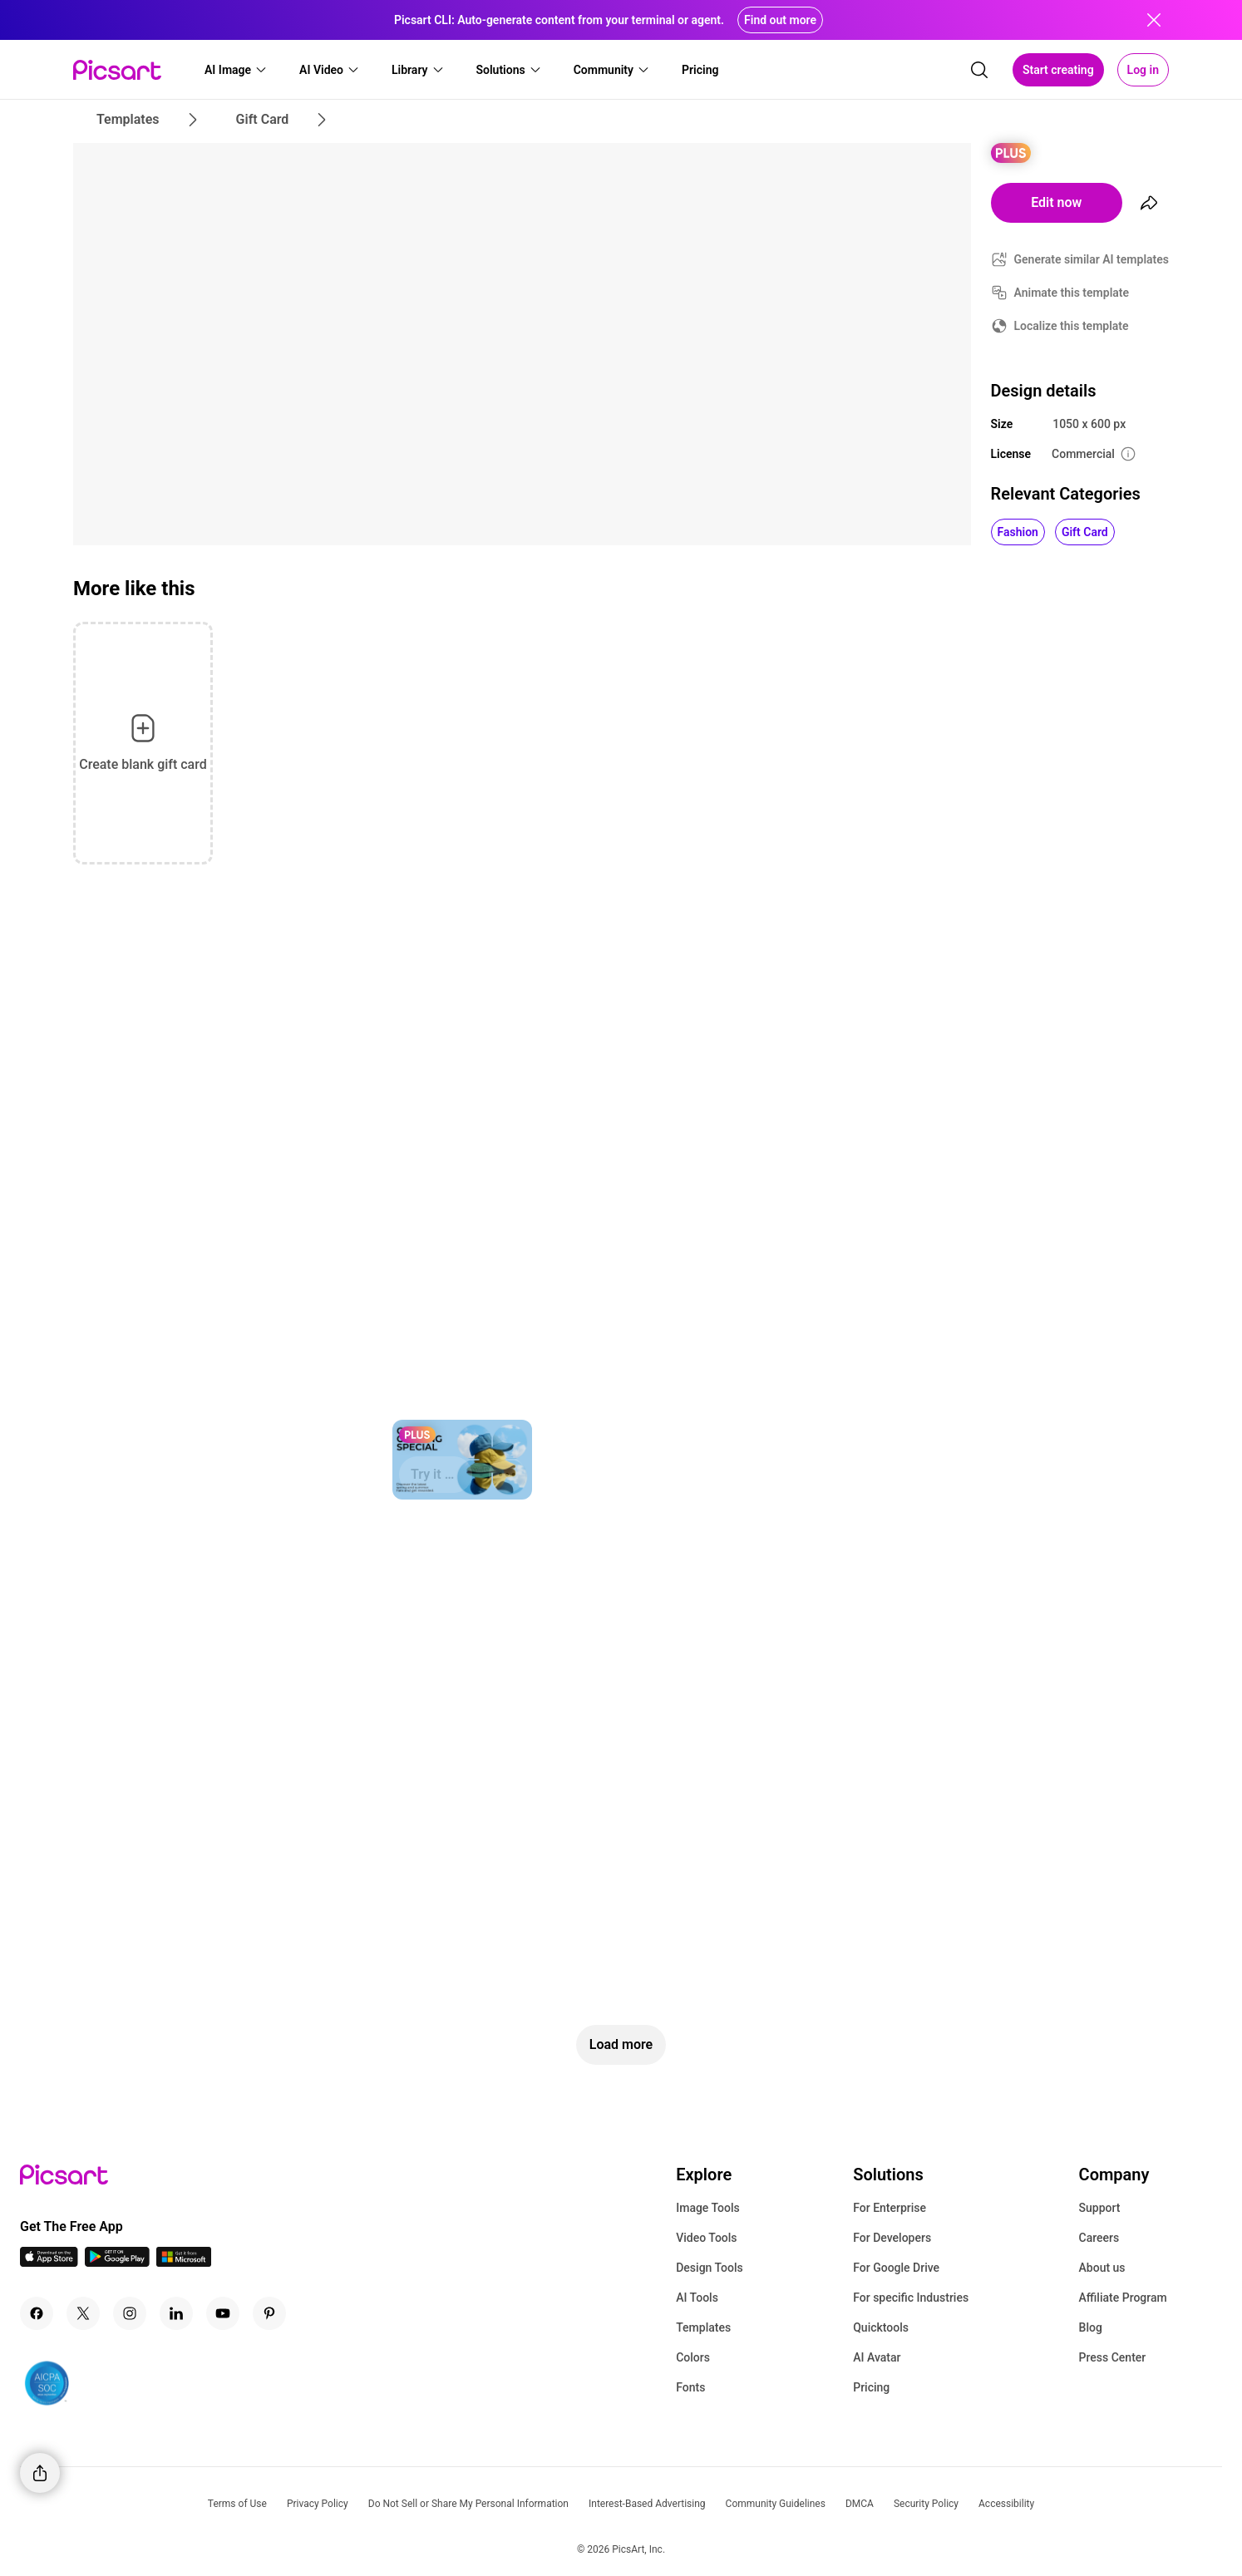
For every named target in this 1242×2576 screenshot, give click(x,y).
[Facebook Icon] (36, 2313)
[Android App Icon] (117, 2262)
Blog (1090, 2327)
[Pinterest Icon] (269, 2313)
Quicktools (881, 2327)
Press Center (1112, 2357)
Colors (693, 2357)
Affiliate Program (1123, 2297)
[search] (979, 70)
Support (1100, 2207)
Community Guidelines (776, 2504)
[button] (236, 70)
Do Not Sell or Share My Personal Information (468, 2504)
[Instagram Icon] (129, 2313)
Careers (1099, 2237)
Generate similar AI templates (1092, 259)
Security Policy (926, 2504)
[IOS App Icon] (49, 2262)
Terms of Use (237, 2504)
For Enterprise (889, 2207)
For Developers (892, 2237)
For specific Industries (910, 2297)
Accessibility (1006, 2504)
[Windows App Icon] (183, 2262)
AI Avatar (876, 2357)
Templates (703, 2327)
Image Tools (708, 2207)
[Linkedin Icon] (176, 2313)
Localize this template (1071, 325)
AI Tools (697, 2297)
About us (1102, 2267)
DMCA (859, 2504)
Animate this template (1072, 292)
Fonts (690, 2387)
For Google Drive (896, 2267)
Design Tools (709, 2267)
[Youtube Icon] (222, 2313)
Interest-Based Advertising (647, 2504)
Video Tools (706, 2237)
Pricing (871, 2387)
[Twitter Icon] (83, 2313)
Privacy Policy (317, 2504)
